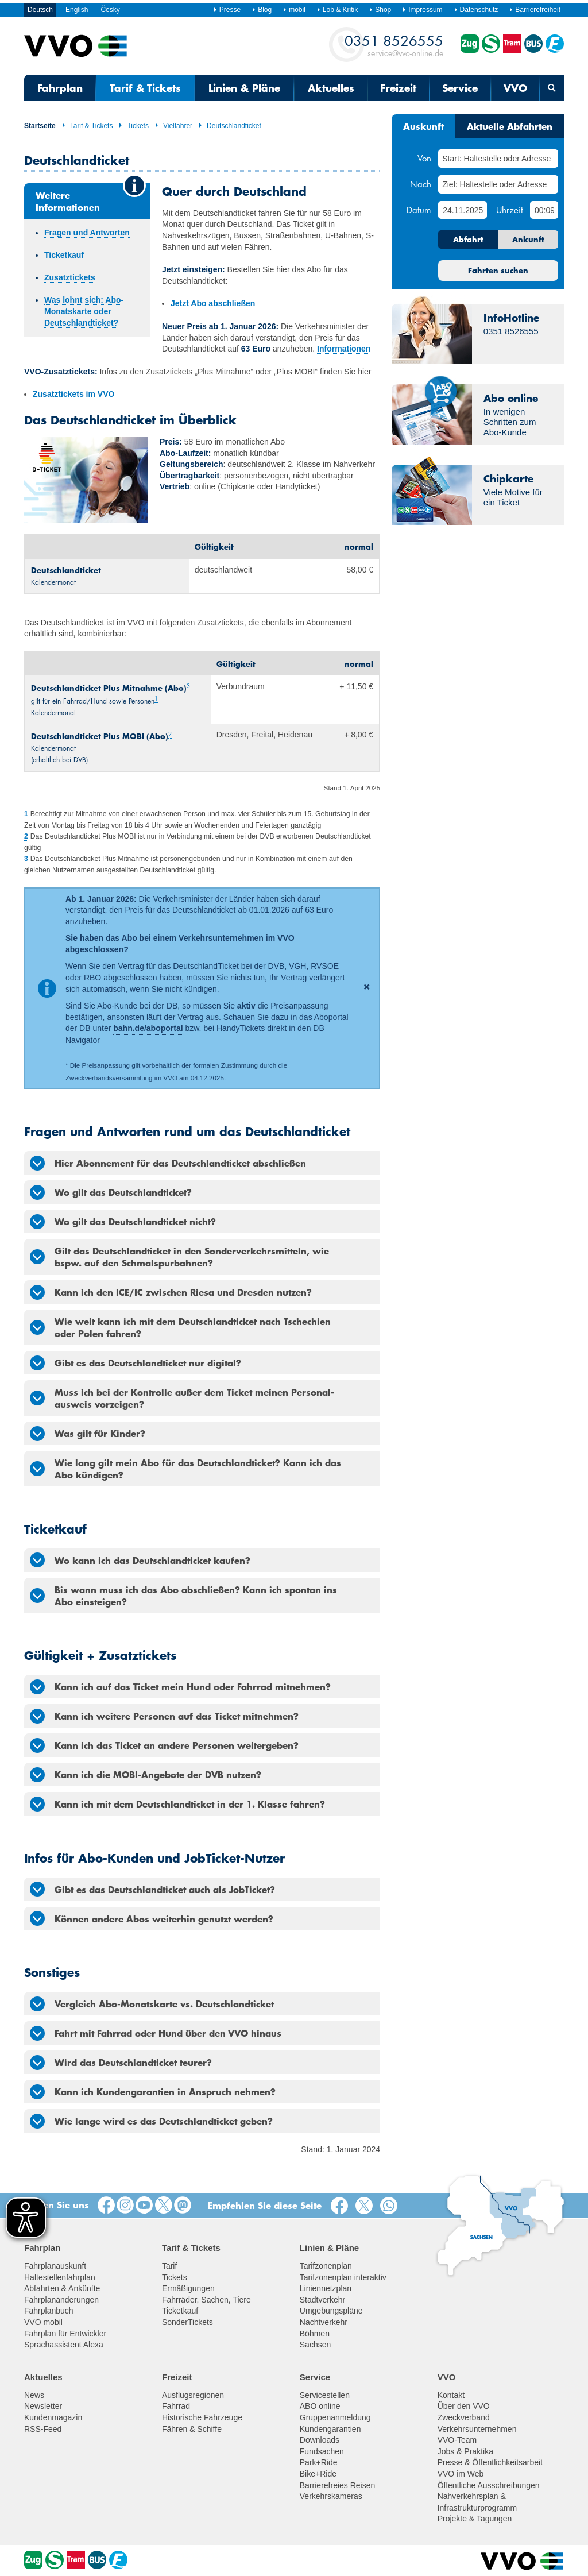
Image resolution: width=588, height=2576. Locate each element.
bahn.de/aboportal (148, 1028)
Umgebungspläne (331, 2310)
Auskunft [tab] (423, 126)
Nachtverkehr (323, 2322)
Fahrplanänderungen (61, 2299)
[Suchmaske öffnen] (552, 88)
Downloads (319, 2439)
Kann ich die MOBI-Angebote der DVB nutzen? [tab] (145, 1774)
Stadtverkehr (322, 2299)
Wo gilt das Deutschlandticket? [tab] (111, 1192)
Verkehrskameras (331, 2496)
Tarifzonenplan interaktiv (343, 2277)
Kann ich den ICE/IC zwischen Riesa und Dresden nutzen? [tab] (171, 1292)
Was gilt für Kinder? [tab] (87, 1433)
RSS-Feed (42, 2429)
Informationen (343, 348)
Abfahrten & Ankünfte (62, 2288)
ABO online (320, 2406)
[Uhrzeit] (544, 210)
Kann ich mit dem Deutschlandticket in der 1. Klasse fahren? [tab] (177, 1804)
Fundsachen (322, 2451)
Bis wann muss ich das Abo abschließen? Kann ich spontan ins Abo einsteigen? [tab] (183, 1595)
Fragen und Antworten (87, 232)
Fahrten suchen (498, 270)
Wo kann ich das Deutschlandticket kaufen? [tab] (140, 1559)
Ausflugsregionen (193, 2395)
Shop (380, 10)
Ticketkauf (64, 255)
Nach (420, 184)
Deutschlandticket (229, 126)
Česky (109, 10)
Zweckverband (464, 2417)
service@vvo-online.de (394, 45)
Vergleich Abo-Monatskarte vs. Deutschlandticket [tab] (152, 2003)
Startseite (40, 126)
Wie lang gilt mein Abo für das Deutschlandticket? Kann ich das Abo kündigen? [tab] (185, 1468)
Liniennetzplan (325, 2288)
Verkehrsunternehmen (477, 2429)
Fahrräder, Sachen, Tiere (206, 2299)
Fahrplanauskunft (55, 2265)
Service (460, 87)
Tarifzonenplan (326, 2265)
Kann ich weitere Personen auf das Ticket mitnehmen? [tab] (164, 1716)
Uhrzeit (509, 209)
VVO (515, 87)
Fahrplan (60, 87)
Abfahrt (468, 239)
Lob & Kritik (337, 10)
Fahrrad (176, 2406)
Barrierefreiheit (534, 10)
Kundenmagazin (53, 2417)
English (76, 10)
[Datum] (462, 210)
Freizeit (398, 87)
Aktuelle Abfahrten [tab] (509, 126)
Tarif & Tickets (145, 87)
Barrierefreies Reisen (338, 2485)
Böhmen (315, 2333)
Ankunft (528, 239)
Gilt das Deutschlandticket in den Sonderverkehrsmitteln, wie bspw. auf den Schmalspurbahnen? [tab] (179, 1256)
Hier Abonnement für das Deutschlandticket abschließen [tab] (168, 1163)
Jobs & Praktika (465, 2451)
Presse (227, 10)
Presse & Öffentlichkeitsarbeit (490, 2462)
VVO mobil (43, 2322)
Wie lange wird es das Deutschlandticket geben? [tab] (151, 2121)
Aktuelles (331, 87)
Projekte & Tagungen (475, 2518)
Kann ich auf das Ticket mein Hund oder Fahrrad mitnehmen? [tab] (180, 1686)
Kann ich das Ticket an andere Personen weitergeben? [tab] (164, 1745)
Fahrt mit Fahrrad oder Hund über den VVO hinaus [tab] (155, 2033)
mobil (294, 10)
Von (424, 158)
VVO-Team (457, 2439)
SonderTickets (187, 2322)
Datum (419, 209)
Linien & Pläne (244, 87)
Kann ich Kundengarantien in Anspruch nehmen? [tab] (153, 2091)
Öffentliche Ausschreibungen (489, 2485)
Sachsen (315, 2344)
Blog (262, 10)
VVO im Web (461, 2473)
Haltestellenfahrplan (59, 2277)
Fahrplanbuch (49, 2310)
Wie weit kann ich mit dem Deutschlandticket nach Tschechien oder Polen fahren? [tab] (180, 1327)
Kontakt (451, 2395)
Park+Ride (319, 2462)
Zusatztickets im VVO (75, 394)
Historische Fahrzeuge (202, 2417)
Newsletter (43, 2406)
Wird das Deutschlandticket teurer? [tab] (121, 2062)
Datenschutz (476, 10)
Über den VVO (464, 2406)
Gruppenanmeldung (335, 2417)
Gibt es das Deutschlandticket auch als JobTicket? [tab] (152, 1889)
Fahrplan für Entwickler (65, 2333)
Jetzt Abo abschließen (213, 303)
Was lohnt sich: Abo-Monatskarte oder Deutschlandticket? (83, 311)
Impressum (422, 10)
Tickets (133, 126)
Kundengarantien (330, 2429)
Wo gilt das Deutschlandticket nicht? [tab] (123, 1221)
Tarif (169, 2265)
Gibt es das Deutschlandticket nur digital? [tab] (135, 1362)
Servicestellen (325, 2395)
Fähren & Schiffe (192, 2429)
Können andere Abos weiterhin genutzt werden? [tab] (151, 1918)
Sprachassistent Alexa (63, 2344)
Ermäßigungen (188, 2288)
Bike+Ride (318, 2473)
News (34, 2395)
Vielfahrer (173, 126)
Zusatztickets (69, 277)
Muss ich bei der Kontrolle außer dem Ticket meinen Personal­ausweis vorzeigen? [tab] (182, 1398)
